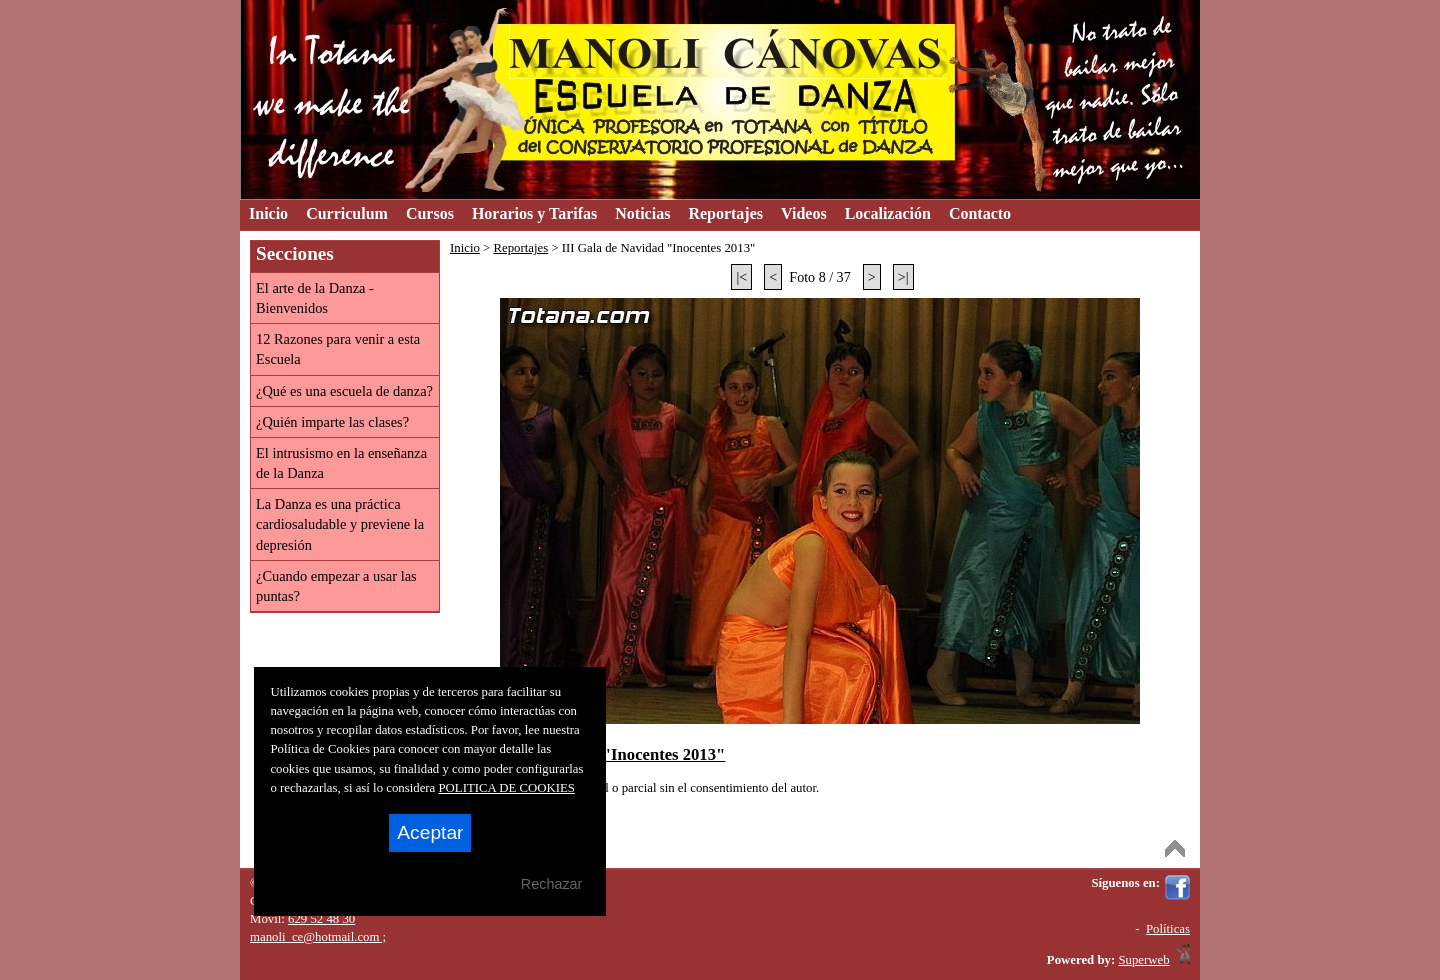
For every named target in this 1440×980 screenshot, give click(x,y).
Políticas (1168, 929)
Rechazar (552, 884)
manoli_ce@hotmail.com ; (318, 937)
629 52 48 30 (321, 919)
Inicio (465, 248)
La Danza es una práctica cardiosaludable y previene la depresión (340, 524)
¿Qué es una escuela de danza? (344, 391)
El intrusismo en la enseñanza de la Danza (341, 463)
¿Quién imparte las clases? (332, 422)
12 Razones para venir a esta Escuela (338, 349)
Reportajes (520, 248)
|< (741, 277)
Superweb (1143, 960)
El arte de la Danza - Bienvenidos (315, 298)
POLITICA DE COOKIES (506, 788)
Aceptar (430, 832)
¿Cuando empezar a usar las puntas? (336, 586)
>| (903, 277)
